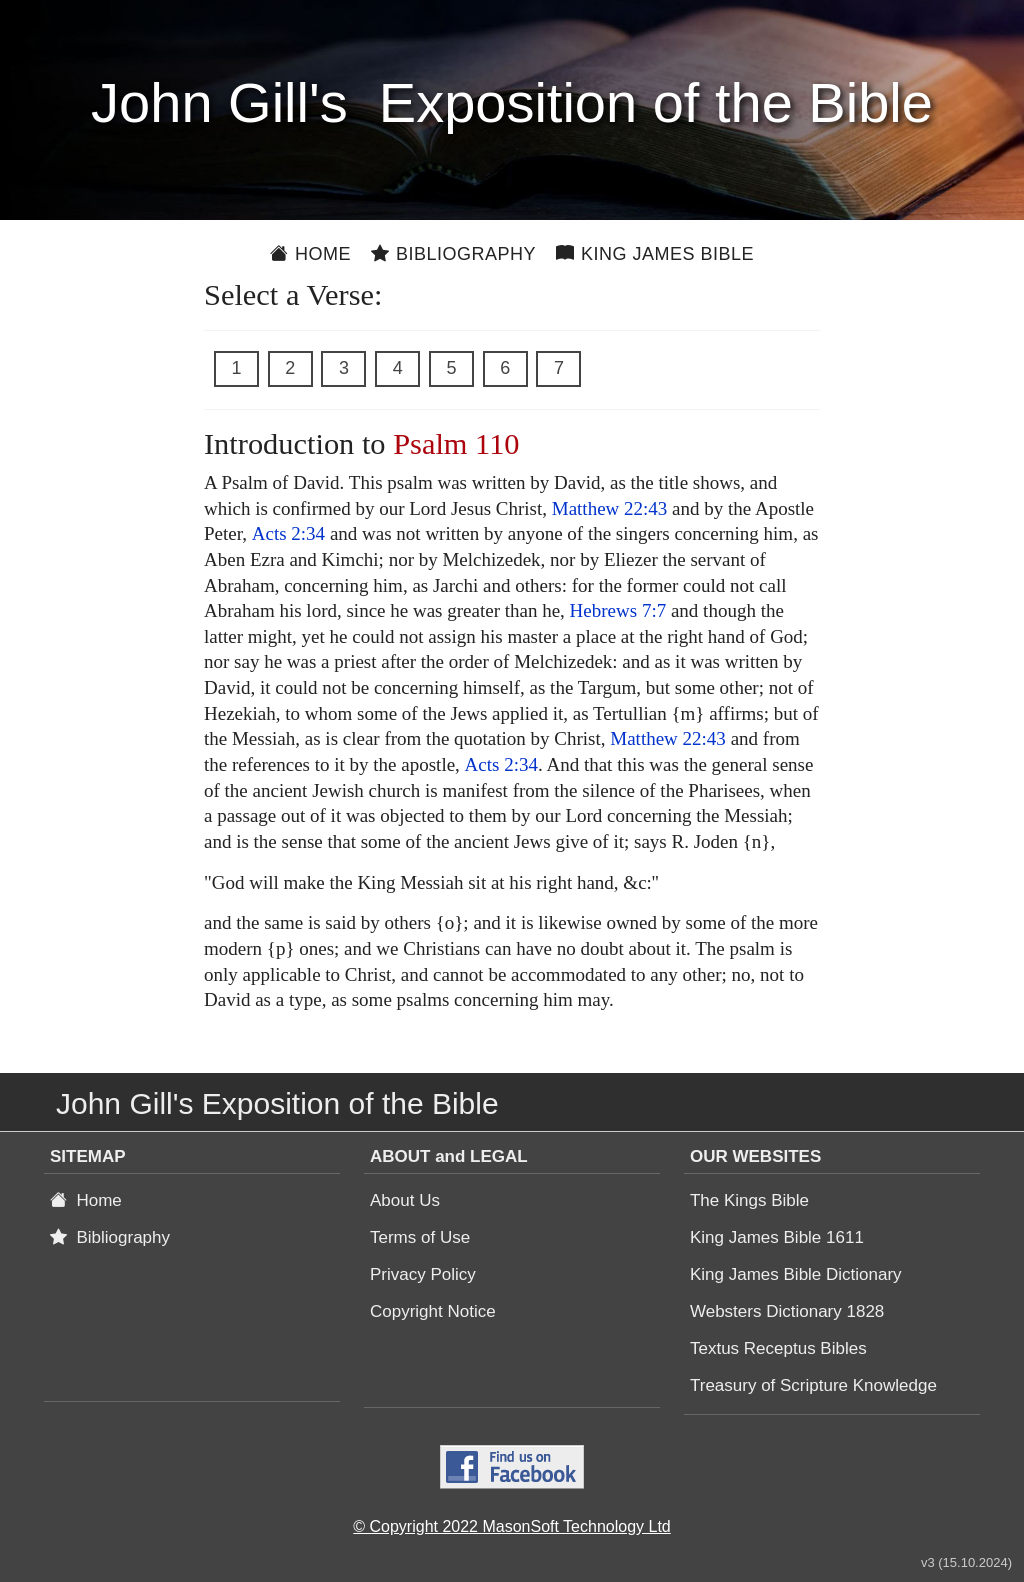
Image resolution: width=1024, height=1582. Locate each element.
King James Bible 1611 (777, 1237)
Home (310, 254)
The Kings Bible (749, 1200)
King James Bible (655, 254)
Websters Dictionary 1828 (787, 1311)
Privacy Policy (423, 1274)
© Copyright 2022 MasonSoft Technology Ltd (511, 1526)
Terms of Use (420, 1237)
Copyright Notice (433, 1311)
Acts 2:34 (288, 533)
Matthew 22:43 (610, 508)
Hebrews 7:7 (618, 610)
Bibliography (453, 254)
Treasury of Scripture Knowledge (813, 1385)
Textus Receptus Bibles (778, 1348)
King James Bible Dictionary (796, 1274)
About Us (405, 1200)
